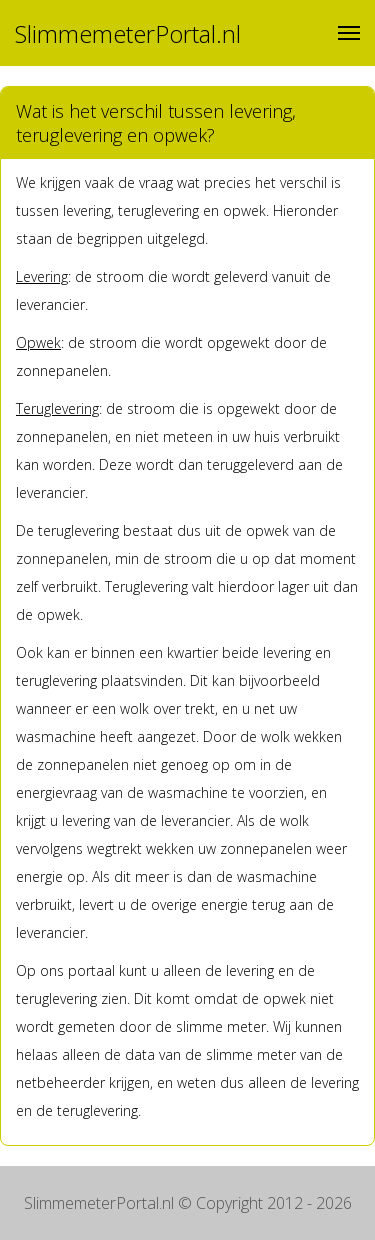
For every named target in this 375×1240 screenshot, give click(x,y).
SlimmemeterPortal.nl (128, 33)
